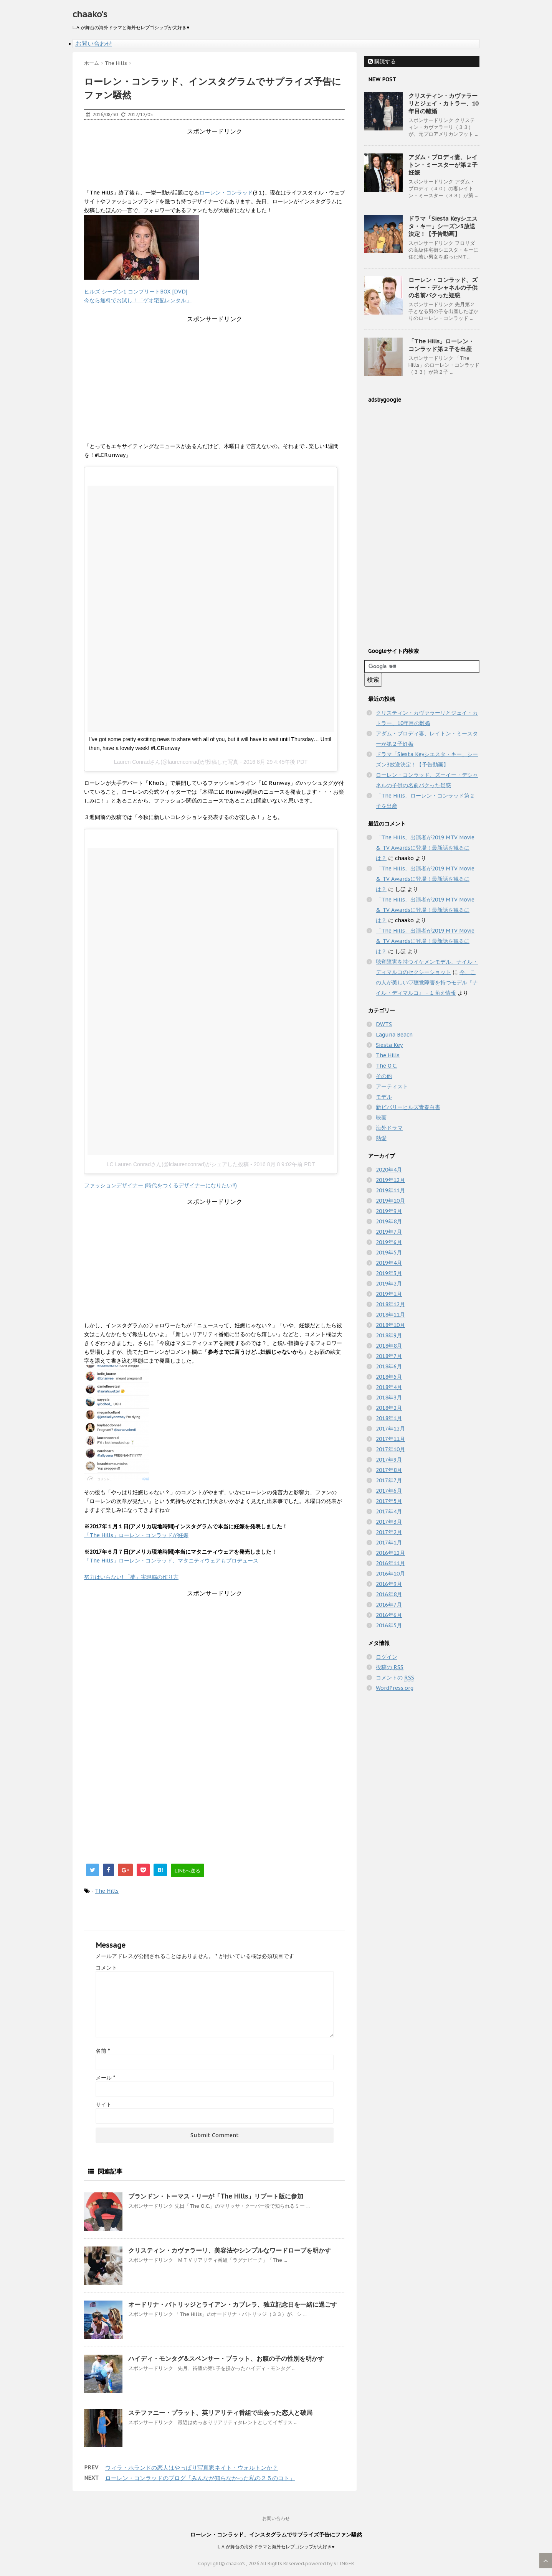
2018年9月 (389, 1335)
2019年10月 (390, 1200)
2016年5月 (389, 1625)
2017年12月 (390, 1428)
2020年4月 (389, 1169)
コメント (106, 1967)
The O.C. (386, 1065)
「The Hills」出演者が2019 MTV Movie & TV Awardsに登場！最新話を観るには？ (425, 848)
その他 (384, 1076)
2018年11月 (390, 1314)
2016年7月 (389, 1604)
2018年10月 (390, 1325)
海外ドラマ (389, 1127)
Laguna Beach (394, 1034)
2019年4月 (389, 1262)
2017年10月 (390, 1449)
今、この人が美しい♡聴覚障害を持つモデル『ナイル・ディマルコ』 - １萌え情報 (427, 982)
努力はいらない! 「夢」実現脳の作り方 (131, 1577)
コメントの (395, 1677)
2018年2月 (389, 1407)
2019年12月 (390, 1180)
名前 (103, 2050)
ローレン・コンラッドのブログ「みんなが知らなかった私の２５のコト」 (200, 2478)
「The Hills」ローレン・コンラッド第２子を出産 (441, 345)
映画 (381, 1117)
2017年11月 (390, 1439)
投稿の (389, 1667)
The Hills (107, 1890)
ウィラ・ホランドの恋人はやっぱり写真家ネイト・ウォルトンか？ (191, 2467)
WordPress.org (394, 1687)
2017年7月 (389, 1480)
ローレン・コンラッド (226, 192)
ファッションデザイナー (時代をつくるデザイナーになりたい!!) (160, 1185)
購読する (382, 61)
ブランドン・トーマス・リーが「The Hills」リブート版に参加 (215, 2196)
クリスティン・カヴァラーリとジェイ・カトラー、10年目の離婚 (443, 103)
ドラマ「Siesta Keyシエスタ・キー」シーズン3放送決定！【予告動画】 (443, 226)
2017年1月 (389, 1542)
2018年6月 (389, 1366)
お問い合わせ (93, 43)
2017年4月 (389, 1511)
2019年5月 (389, 1252)
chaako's (90, 14)
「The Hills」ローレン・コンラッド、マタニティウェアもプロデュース (171, 1560)
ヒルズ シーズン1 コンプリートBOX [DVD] (135, 291)
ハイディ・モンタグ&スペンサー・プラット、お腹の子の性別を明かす (226, 2358)
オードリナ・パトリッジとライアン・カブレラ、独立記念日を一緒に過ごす (232, 2304)
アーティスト (392, 1086)
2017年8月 (389, 1470)
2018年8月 (389, 1345)
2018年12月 (390, 1304)
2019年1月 (389, 1293)
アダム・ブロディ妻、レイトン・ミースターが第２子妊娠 (443, 164)
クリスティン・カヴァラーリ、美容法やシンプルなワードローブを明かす (229, 2250)
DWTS (384, 1024)
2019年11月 (390, 1190)
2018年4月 (389, 1387)
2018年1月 (389, 1418)
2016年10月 (390, 1573)
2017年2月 (389, 1532)
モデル (384, 1096)
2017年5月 (389, 1501)
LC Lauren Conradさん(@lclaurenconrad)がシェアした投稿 (178, 1164)
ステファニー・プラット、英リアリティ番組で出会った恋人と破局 (220, 2412)
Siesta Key (389, 1045)
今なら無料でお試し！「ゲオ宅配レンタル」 (138, 300)
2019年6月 (389, 1242)
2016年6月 (389, 1615)
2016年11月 (390, 1563)
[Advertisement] (224, 153)
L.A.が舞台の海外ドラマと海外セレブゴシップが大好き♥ (276, 2547)
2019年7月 (389, 1231)
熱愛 (381, 1138)
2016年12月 (390, 1552)
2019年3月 (389, 1273)
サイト (104, 2104)
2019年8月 (389, 1221)
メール (105, 2077)
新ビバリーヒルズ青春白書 (408, 1107)
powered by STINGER (329, 2563)
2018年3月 (389, 1397)
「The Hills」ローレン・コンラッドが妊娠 (136, 1535)
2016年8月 (389, 1594)
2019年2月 (389, 1283)
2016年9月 (389, 1584)
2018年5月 (389, 1376)
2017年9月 (389, 1459)
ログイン (386, 1656)
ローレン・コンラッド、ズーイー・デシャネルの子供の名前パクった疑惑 (443, 287)
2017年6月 (389, 1490)
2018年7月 (389, 1356)
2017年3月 (389, 1521)
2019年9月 (389, 1211)
